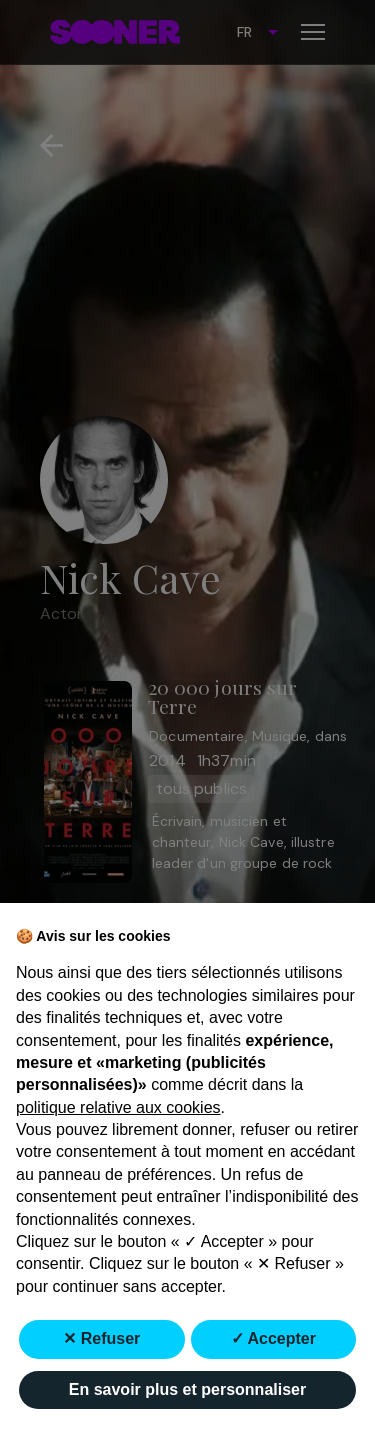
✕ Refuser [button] (101, 1338)
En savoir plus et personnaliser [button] (187, 1389)
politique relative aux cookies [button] (118, 1107)
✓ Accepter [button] (273, 1338)
